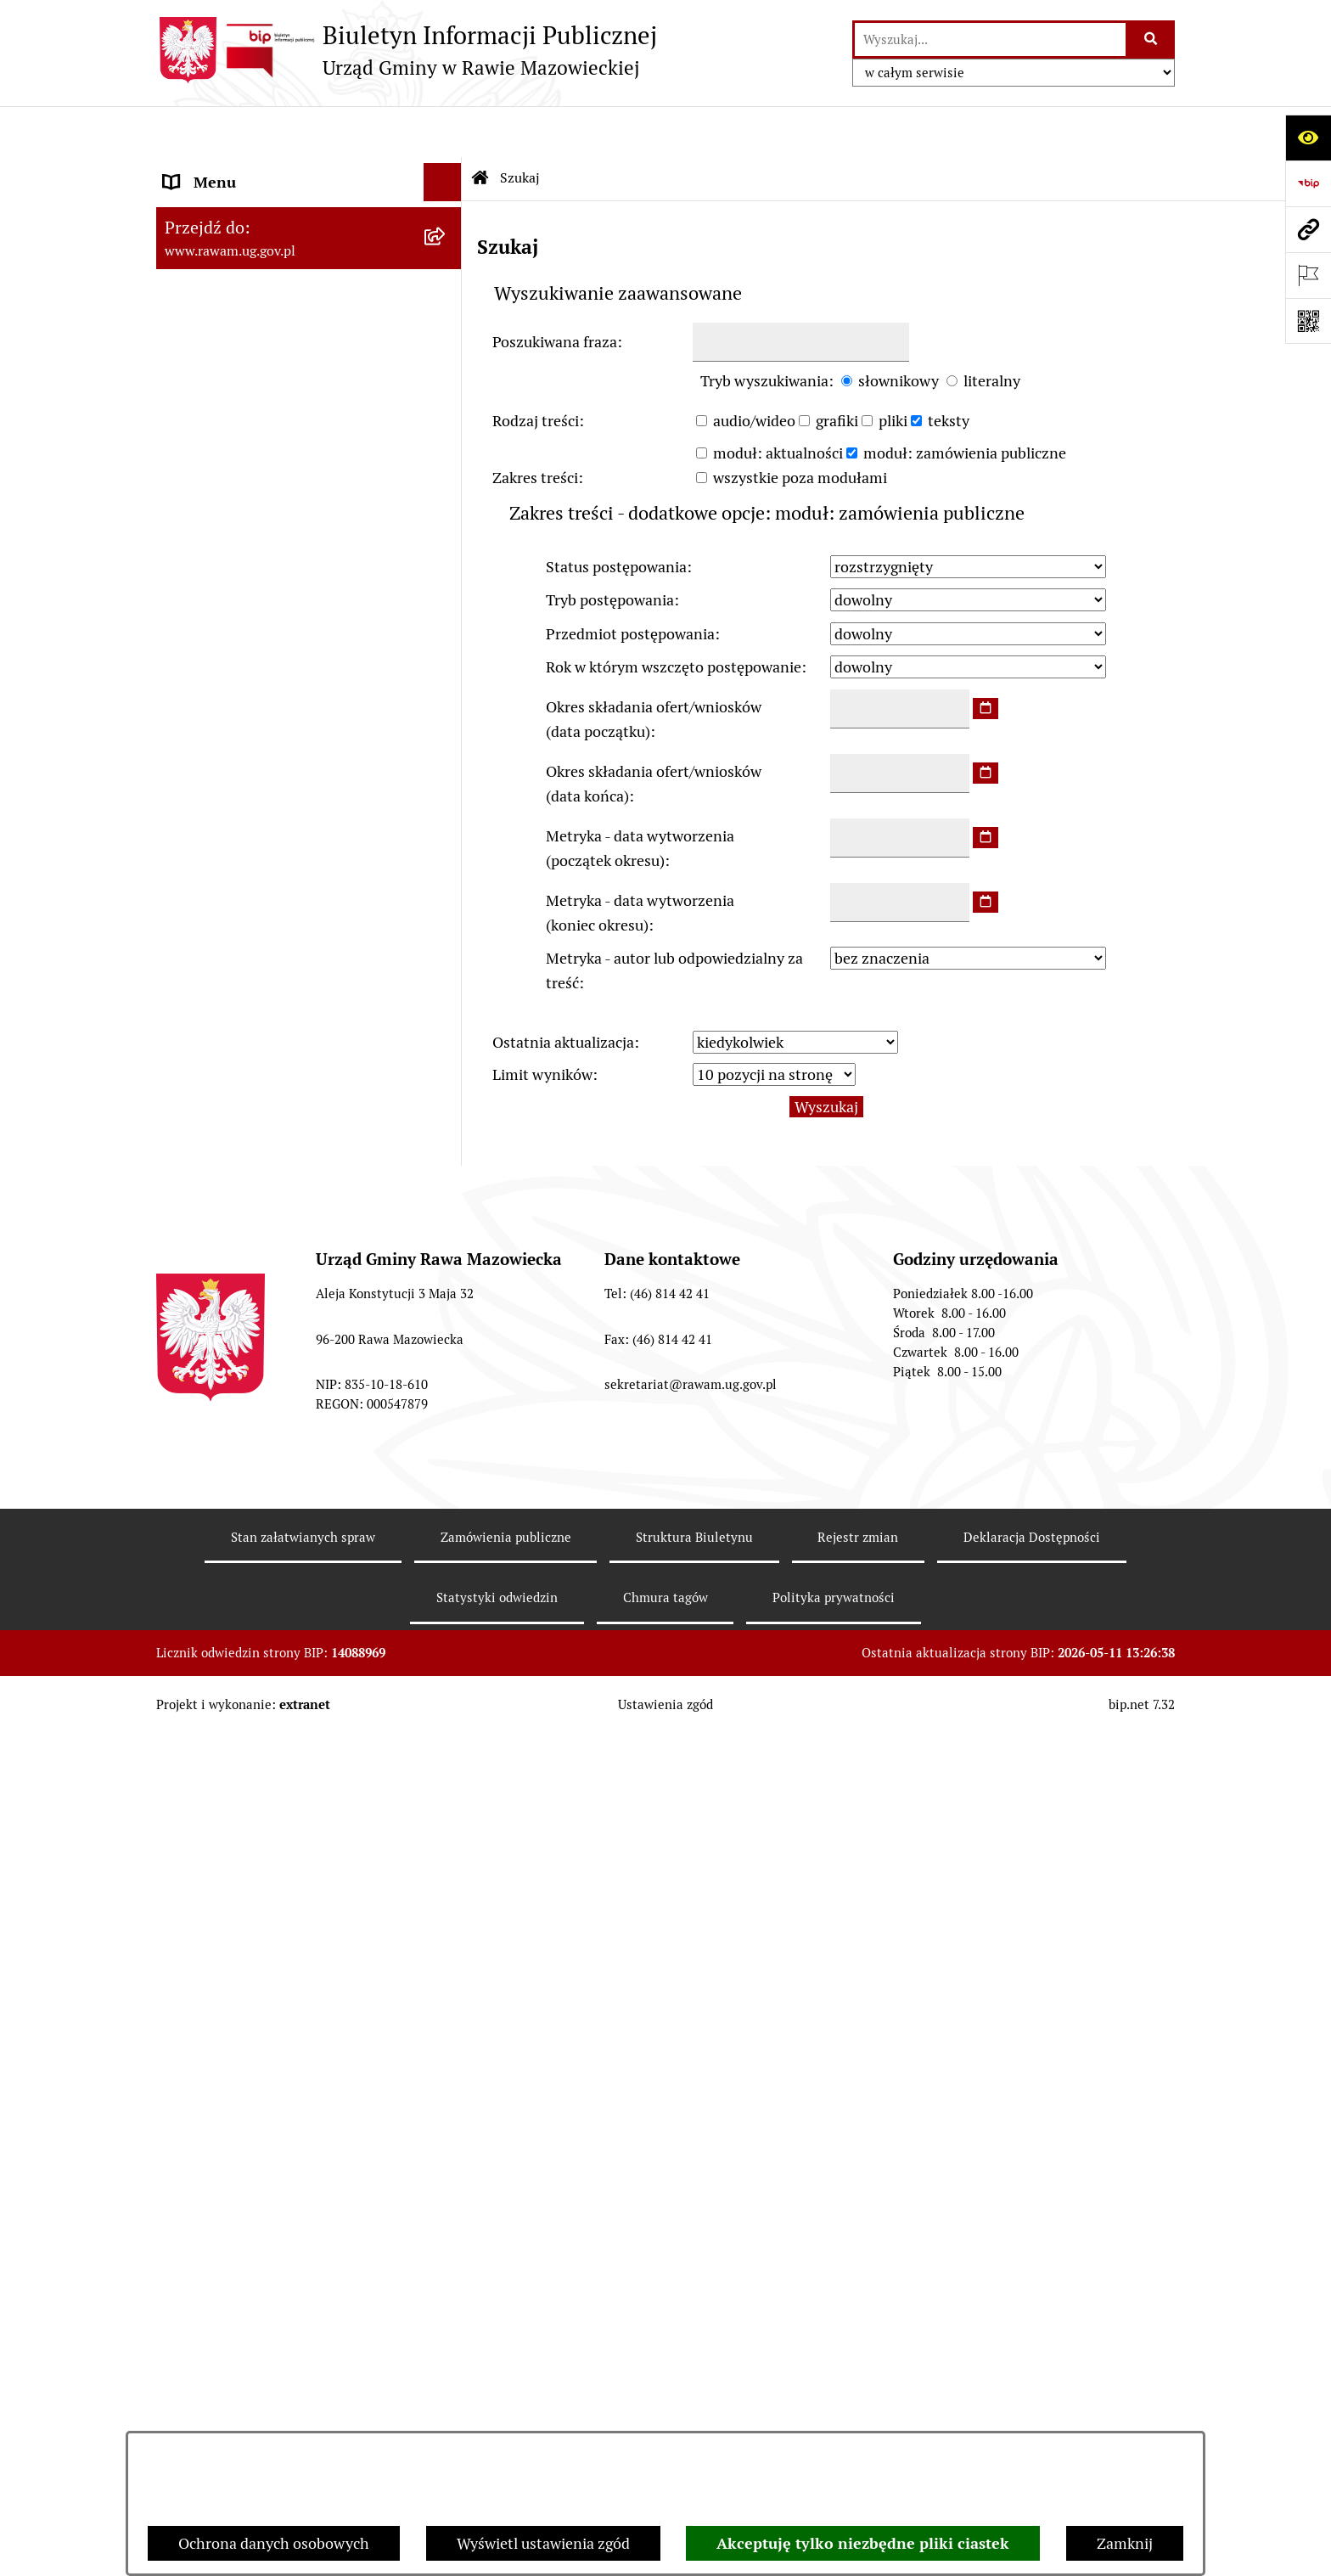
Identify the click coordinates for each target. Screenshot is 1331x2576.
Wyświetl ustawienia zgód (543, 2543)
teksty (948, 370)
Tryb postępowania (610, 549)
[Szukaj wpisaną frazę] (1151, 39)
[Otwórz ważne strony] (1308, 275)
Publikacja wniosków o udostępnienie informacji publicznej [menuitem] (289, 1913)
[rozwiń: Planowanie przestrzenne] (446, 661)
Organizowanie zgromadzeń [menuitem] (258, 1687)
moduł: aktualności (778, 402)
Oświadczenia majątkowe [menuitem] (249, 1649)
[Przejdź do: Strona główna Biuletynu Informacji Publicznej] (480, 127)
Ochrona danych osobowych (273, 2543)
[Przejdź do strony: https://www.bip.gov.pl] (1308, 183)
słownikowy (898, 330)
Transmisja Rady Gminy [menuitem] (243, 1962)
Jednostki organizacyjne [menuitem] (244, 1320)
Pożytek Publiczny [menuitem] (225, 1764)
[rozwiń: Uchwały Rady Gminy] (446, 464)
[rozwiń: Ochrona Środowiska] (446, 881)
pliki (893, 370)
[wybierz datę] (985, 658)
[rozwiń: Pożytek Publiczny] (446, 1764)
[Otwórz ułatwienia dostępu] (1308, 137)
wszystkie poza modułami (800, 426)
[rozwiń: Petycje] (446, 1863)
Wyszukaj (826, 1056)
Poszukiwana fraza (554, 291)
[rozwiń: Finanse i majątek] (446, 760)
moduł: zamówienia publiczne (964, 402)
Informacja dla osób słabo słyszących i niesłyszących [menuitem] (292, 1523)
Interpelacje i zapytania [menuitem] (243, 1435)
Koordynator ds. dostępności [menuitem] (260, 1573)
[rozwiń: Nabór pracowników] (446, 1150)
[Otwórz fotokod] (1308, 321)
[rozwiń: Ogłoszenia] (446, 1611)
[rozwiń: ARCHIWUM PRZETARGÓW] (446, 1029)
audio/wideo (754, 370)
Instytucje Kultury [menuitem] (225, 1473)
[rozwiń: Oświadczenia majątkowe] (446, 1649)
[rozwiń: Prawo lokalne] (446, 612)
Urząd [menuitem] (184, 169)
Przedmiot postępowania (630, 583)
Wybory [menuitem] (190, 2001)
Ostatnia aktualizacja (563, 992)
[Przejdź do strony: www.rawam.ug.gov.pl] (1308, 229)
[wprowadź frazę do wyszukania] (990, 39)
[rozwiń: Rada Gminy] (446, 415)
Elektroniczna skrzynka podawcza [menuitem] (277, 1397)
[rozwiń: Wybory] (446, 2001)
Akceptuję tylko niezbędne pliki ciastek (862, 2543)
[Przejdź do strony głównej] (406, 50)
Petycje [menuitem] (188, 1863)
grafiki (837, 370)
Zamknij (1125, 2543)
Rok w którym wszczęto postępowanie (673, 616)
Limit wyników (542, 1023)
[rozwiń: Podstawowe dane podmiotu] (446, 218)
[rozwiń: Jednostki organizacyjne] (446, 1321)
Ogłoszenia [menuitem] (201, 1611)
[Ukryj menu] (443, 131)
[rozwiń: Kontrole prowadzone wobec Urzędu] (446, 1199)
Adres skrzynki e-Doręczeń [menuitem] (254, 1359)
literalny (991, 330)
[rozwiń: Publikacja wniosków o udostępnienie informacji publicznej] (446, 1902)
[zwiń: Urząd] (446, 170)
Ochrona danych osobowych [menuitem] (259, 1725)
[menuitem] (309, 218)
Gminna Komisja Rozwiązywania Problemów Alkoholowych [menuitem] (274, 1813)
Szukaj (520, 127)
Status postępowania (616, 516)
